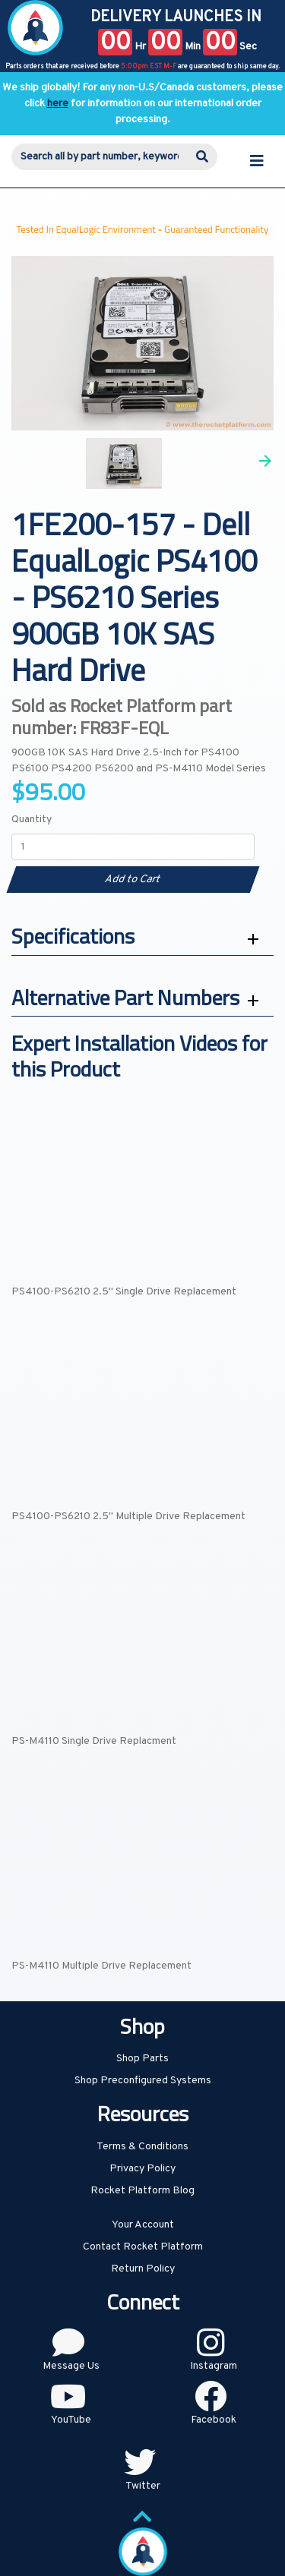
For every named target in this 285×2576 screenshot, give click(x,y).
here (57, 103)
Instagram (213, 2366)
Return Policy (143, 2268)
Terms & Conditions (142, 2146)
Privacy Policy (142, 2168)
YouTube (71, 2420)
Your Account (143, 2224)
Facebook (213, 2420)
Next (265, 461)
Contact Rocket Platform (143, 2246)
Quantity (31, 819)
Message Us (71, 2366)
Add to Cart (133, 879)
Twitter (142, 2486)
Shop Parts (142, 2058)
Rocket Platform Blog (142, 2190)
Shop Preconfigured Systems (142, 2080)
